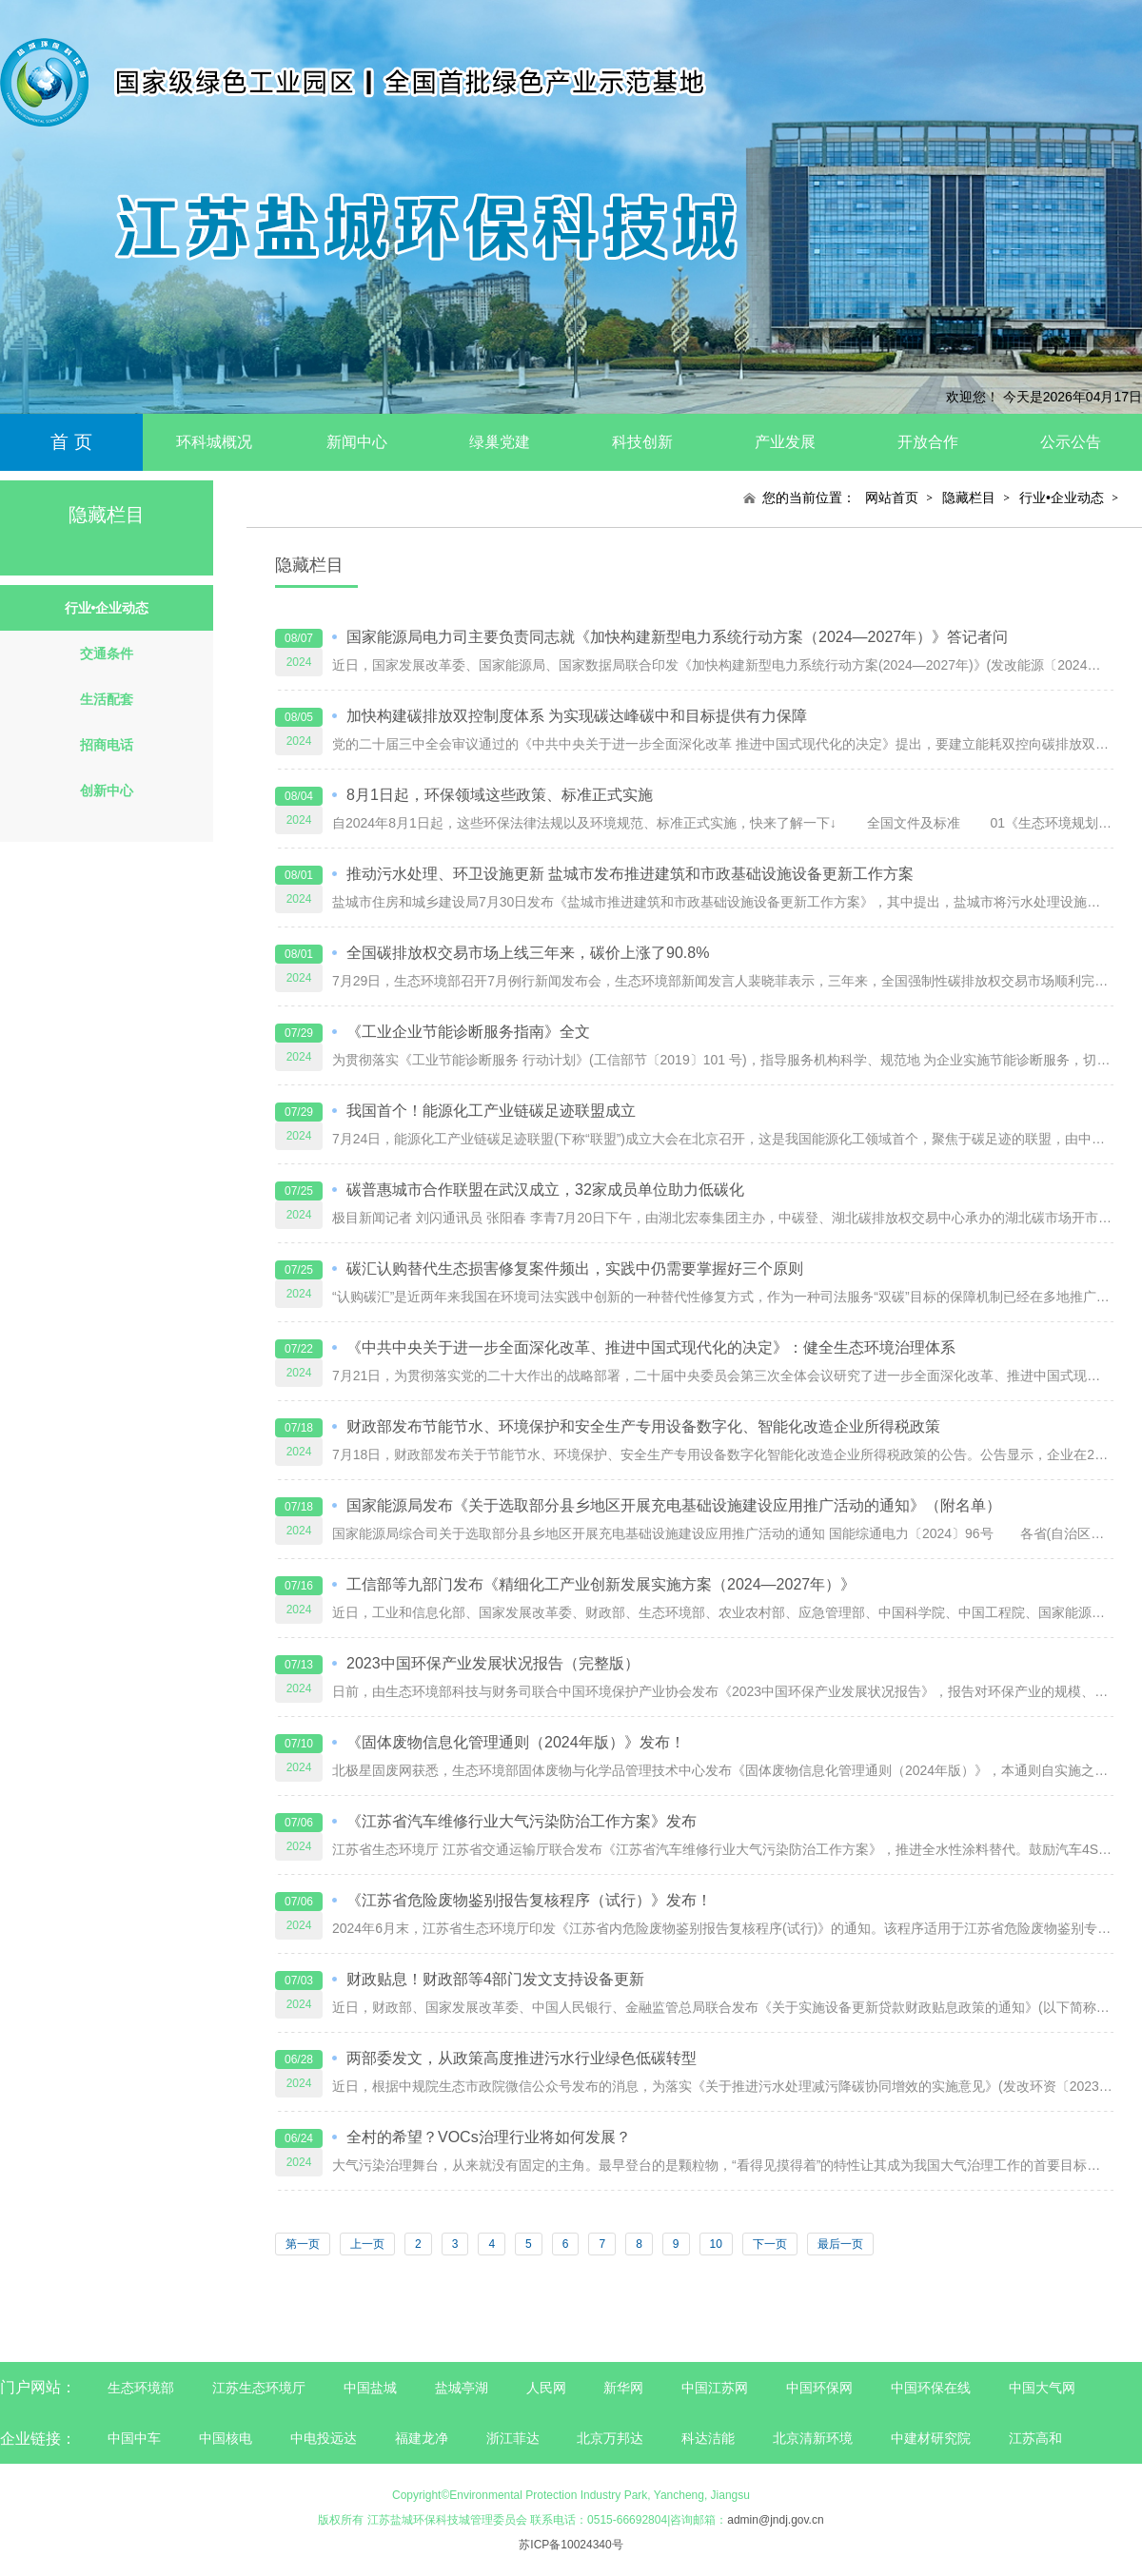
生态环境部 (141, 2387)
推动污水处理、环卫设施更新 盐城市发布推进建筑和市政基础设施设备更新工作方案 (630, 874)
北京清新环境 (813, 2438)
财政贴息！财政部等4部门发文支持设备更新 (495, 1979)
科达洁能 (708, 2438)
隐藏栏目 (968, 497)
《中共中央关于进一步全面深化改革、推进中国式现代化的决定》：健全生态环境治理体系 (650, 1347)
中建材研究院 (931, 2438)
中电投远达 (323, 2438)
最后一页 (840, 2244)
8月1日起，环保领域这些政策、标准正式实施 (499, 795)
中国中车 (134, 2438)
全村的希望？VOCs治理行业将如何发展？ (488, 2137)
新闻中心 (356, 442)
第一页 (303, 2244)
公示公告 (1070, 442)
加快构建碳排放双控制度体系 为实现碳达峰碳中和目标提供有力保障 (576, 716)
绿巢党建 (499, 442)
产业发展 (785, 442)
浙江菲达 (513, 2438)
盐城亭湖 (461, 2387)
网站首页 (891, 497)
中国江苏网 (714, 2387)
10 (716, 2244)
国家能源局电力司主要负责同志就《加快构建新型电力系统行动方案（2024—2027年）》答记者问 (677, 637)
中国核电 (225, 2438)
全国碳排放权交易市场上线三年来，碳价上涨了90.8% (527, 953)
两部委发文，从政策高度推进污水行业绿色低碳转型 (521, 2058)
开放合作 (927, 442)
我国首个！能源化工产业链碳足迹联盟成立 (491, 1111)
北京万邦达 (610, 2438)
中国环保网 (821, 2387)
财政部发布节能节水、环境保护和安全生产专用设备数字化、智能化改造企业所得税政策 (643, 1426)
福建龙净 (421, 2438)
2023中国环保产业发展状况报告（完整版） (493, 1663)
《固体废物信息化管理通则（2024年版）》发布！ (515, 1742)
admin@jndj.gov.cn (775, 2520)
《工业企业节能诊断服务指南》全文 (468, 1032)
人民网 (546, 2387)
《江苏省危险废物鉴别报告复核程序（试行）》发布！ (529, 1900)
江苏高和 (1035, 2438)
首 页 (70, 442)
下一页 (770, 2244)
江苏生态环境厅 (258, 2387)
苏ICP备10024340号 (570, 2544)
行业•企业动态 (1061, 497)
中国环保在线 (931, 2387)
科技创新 (642, 442)
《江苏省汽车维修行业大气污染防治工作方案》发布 (521, 1821)
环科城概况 (214, 442)
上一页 (367, 2244)
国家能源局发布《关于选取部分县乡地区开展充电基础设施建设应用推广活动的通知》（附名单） (673, 1505)
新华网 (623, 2387)
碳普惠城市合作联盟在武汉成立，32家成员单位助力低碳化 (545, 1189)
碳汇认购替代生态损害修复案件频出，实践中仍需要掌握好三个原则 (574, 1268)
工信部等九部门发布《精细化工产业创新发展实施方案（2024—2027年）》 (601, 1584)
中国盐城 (370, 2387)
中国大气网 (1042, 2387)
